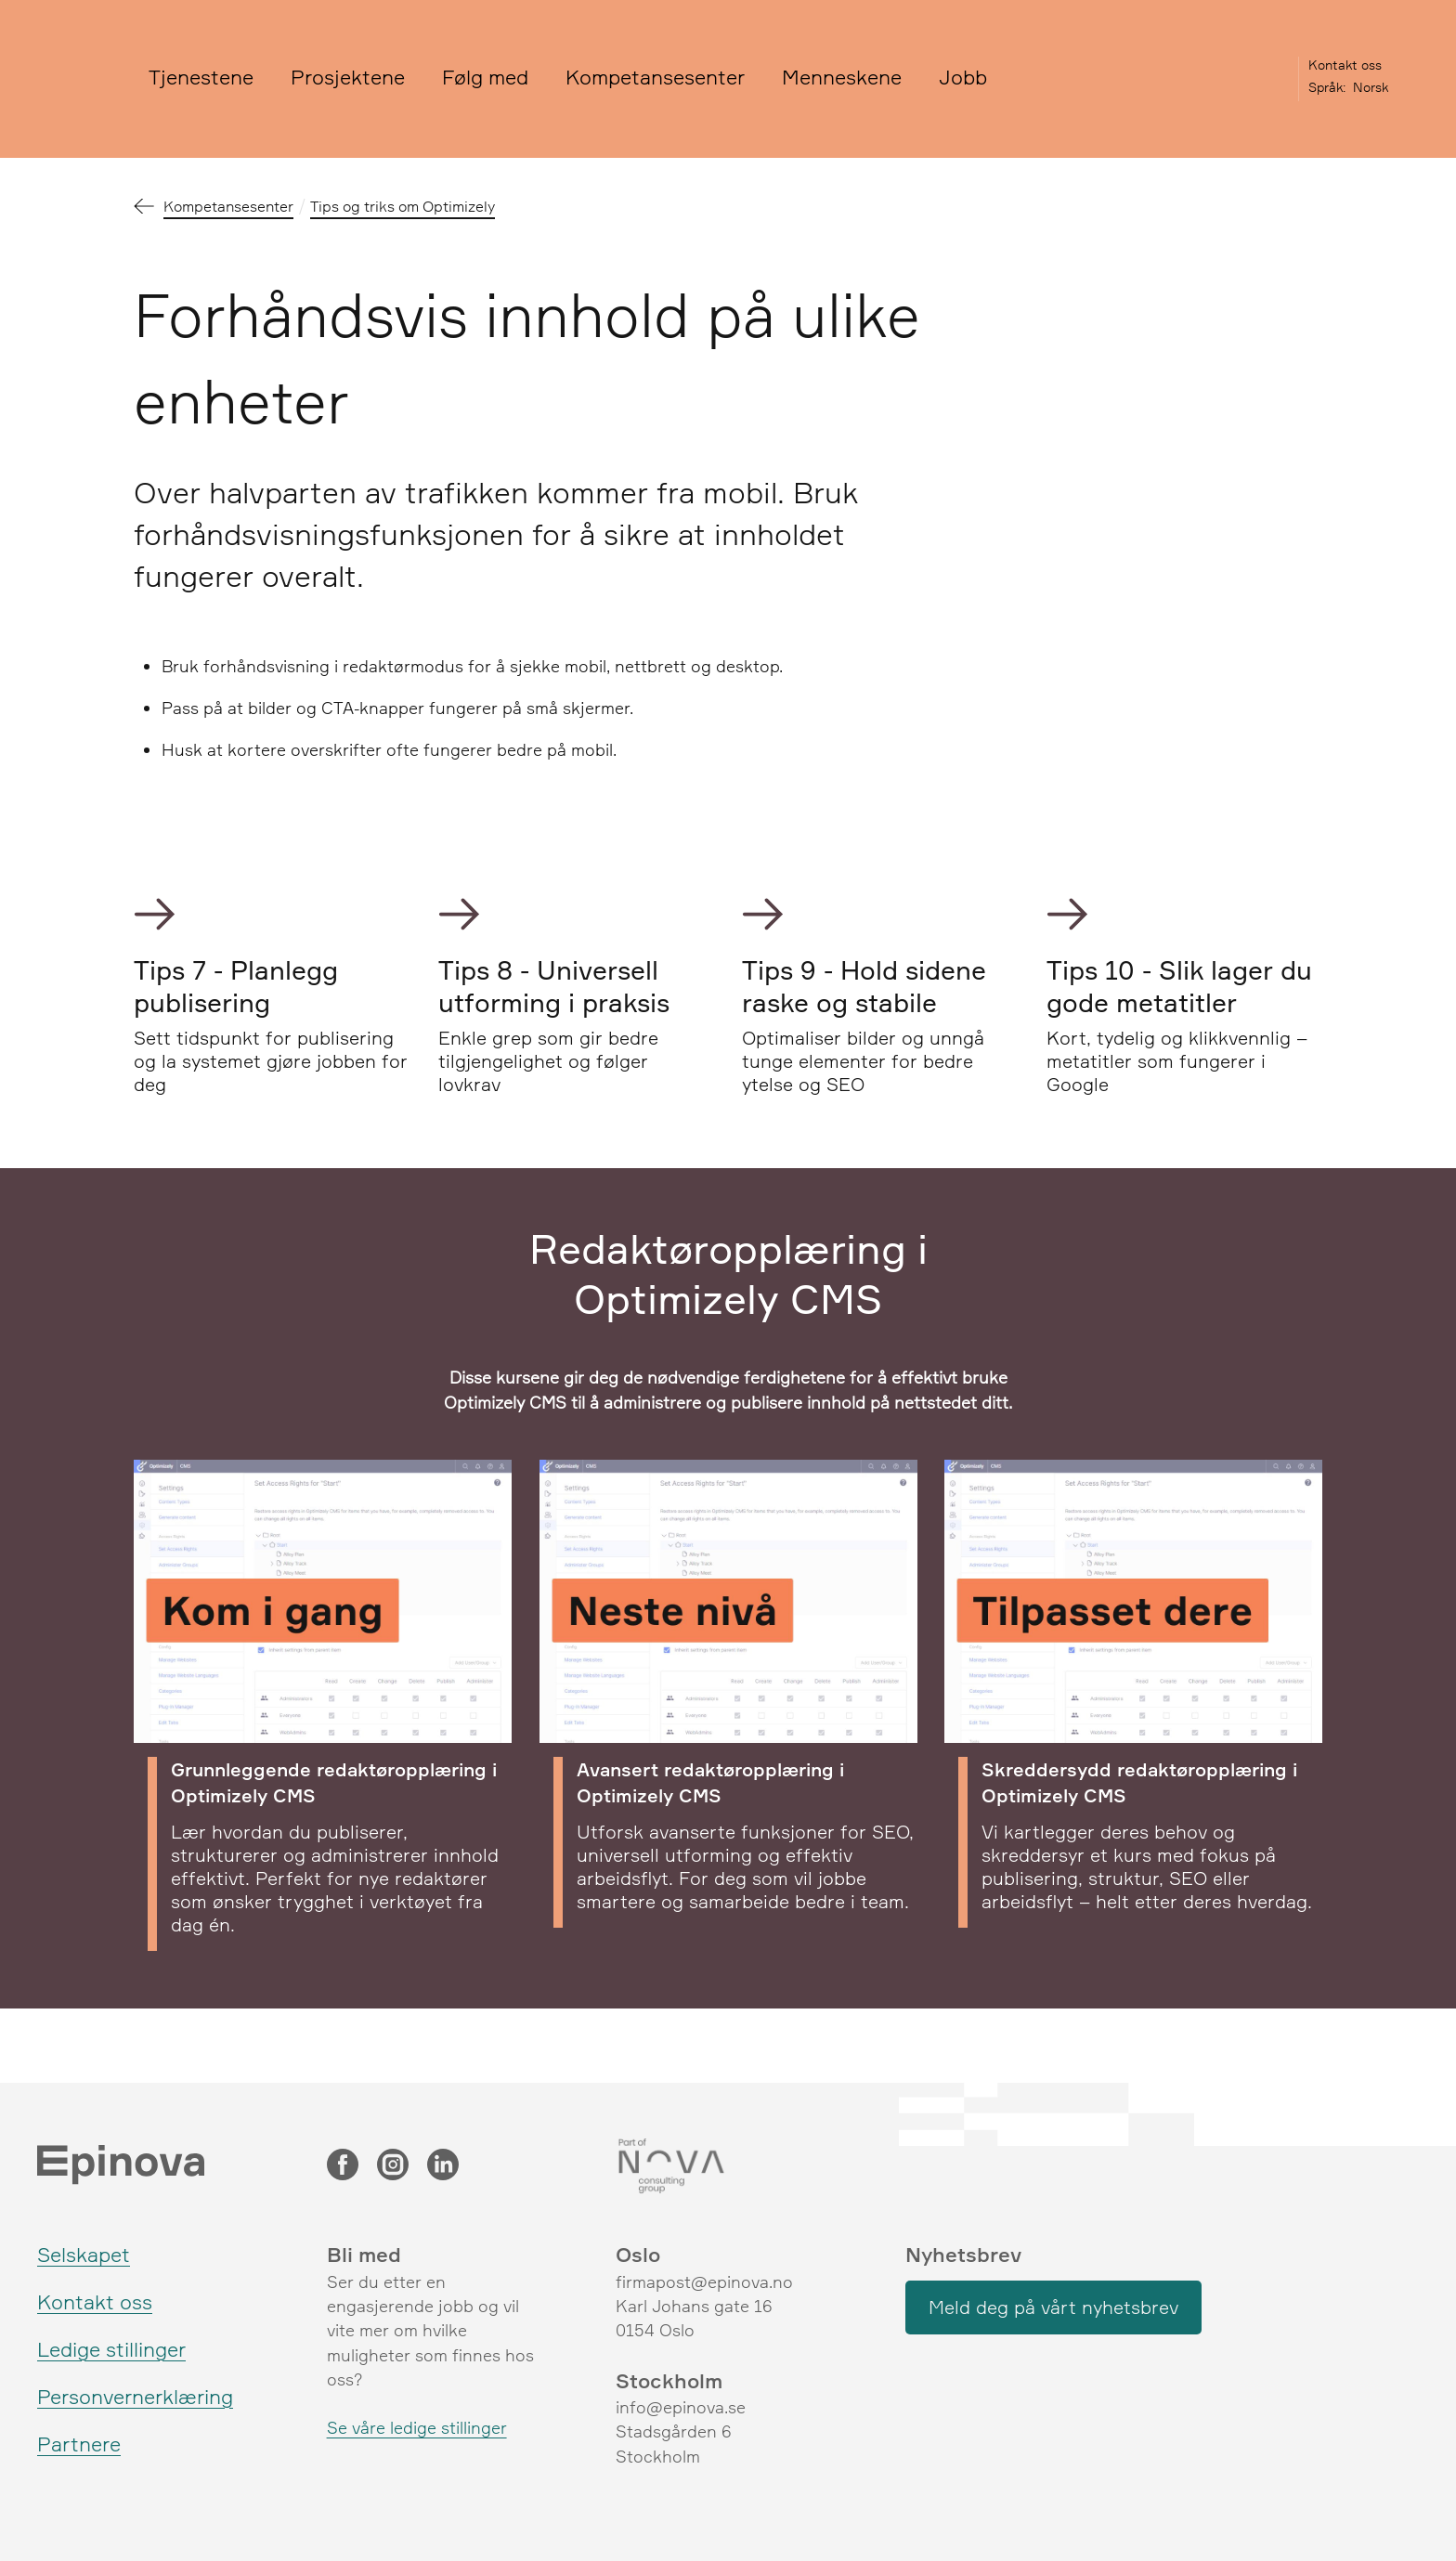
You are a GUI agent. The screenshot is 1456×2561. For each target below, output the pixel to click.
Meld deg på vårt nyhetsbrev (1053, 2307)
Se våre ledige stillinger (417, 2427)
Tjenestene (201, 76)
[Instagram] (393, 2166)
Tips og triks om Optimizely (402, 206)
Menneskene (842, 76)
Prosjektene (348, 76)
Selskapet (83, 2254)
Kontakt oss (1345, 64)
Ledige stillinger (111, 2348)
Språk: (1327, 87)
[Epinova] (79, 79)
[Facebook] (342, 2166)
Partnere (79, 2443)
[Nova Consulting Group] (728, 2166)
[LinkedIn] (443, 2166)
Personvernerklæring (135, 2396)
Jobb (963, 76)
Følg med (485, 76)
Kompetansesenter (655, 76)
